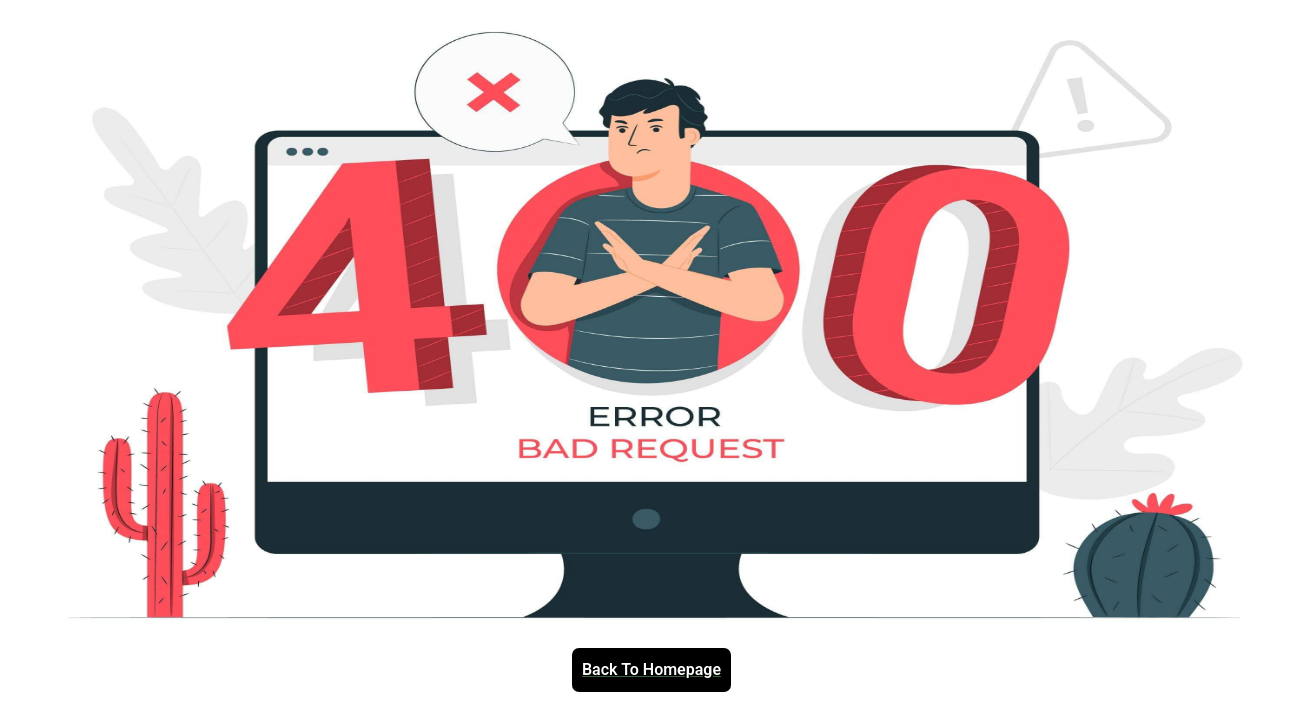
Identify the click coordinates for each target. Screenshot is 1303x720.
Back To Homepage (651, 670)
